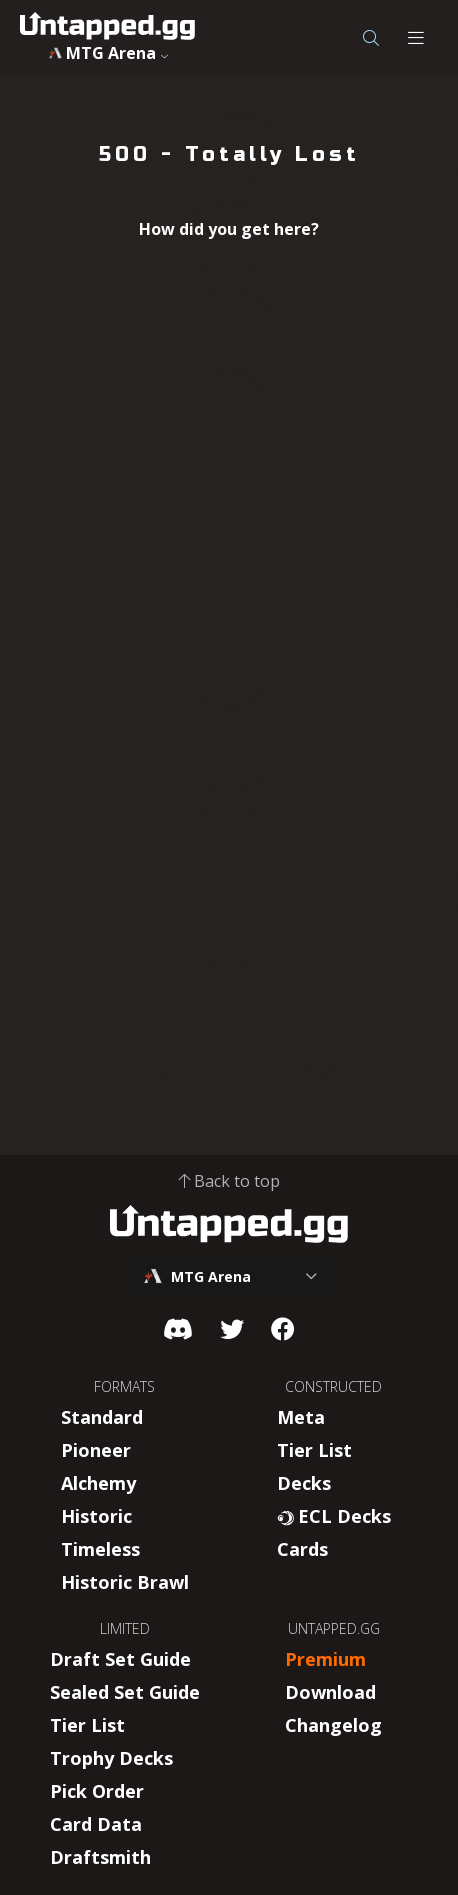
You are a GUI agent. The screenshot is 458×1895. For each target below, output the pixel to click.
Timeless (100, 1549)
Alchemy (98, 1483)
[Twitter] (232, 1328)
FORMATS (124, 1386)
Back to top (229, 1181)
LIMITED (125, 1628)
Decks (304, 1483)
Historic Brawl (125, 1582)
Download (330, 1692)
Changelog (333, 1725)
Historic (96, 1516)
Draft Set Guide (120, 1659)
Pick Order (97, 1791)
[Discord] (178, 1328)
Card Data (96, 1824)
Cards (302, 1549)
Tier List (314, 1450)
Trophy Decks (111, 1758)
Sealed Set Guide (125, 1692)
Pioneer (96, 1450)
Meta (301, 1417)
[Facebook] (283, 1328)
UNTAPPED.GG (334, 1628)
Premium (325, 1659)
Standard (102, 1417)
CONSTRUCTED (333, 1386)
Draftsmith (100, 1857)
